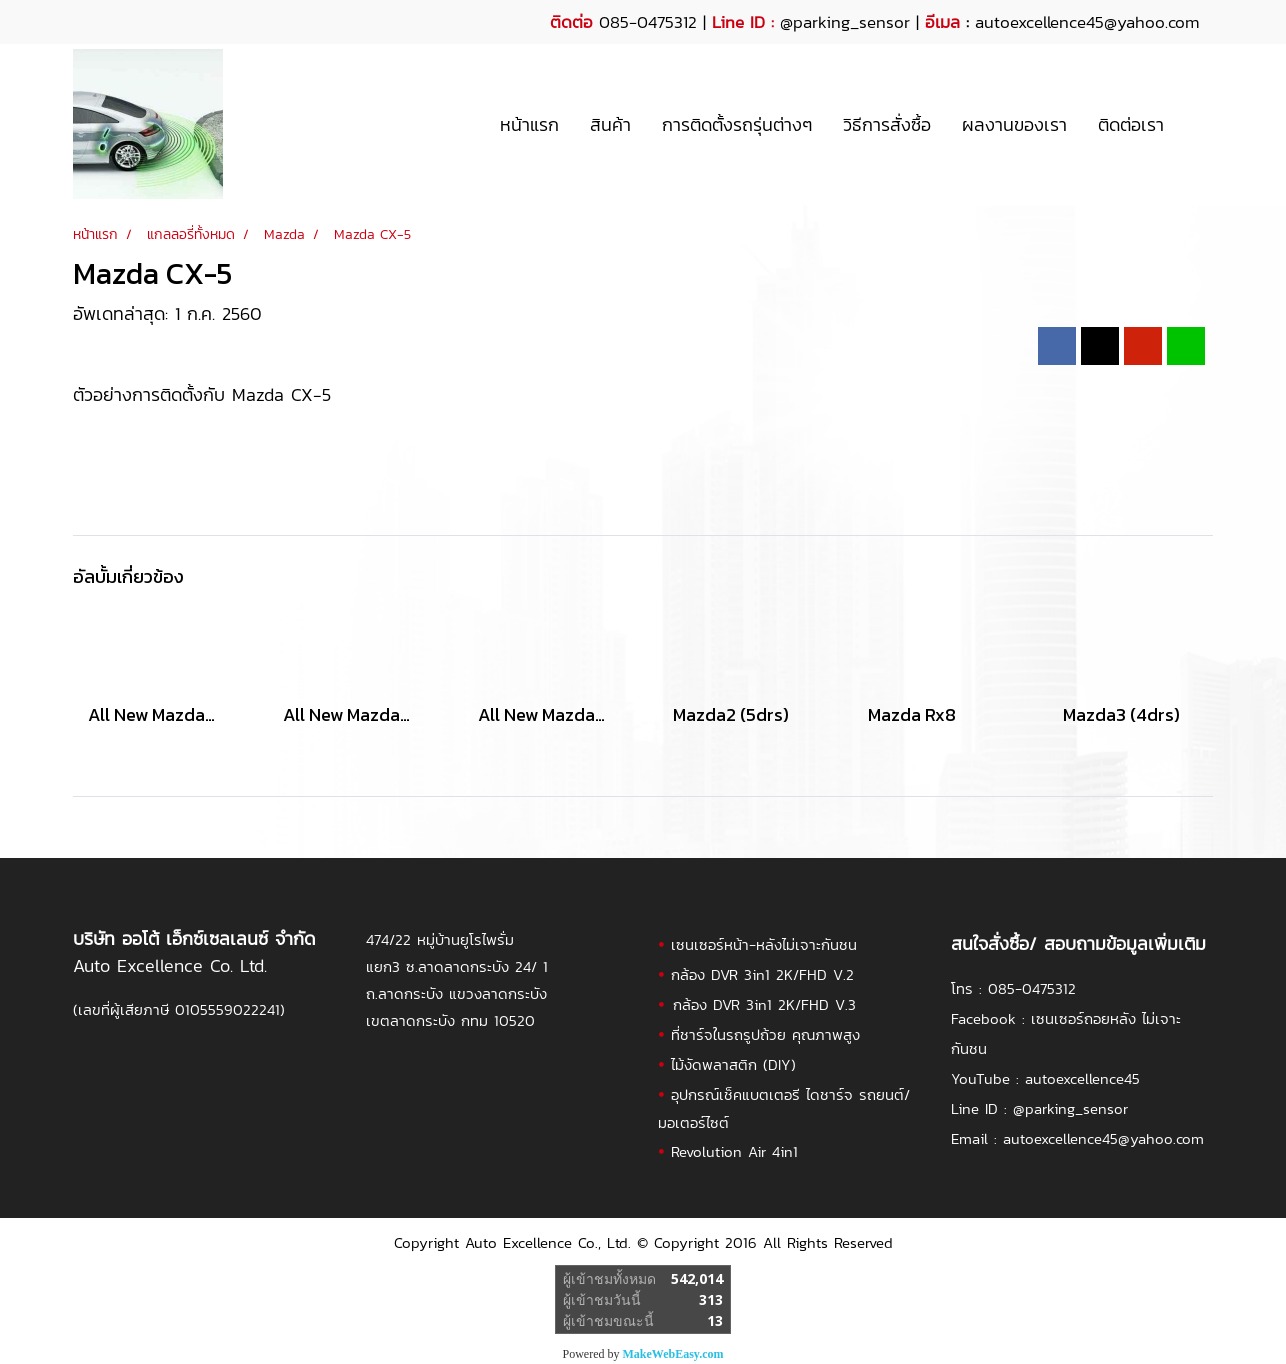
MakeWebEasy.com (673, 1354)
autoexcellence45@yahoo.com (1103, 1138)
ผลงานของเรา (1014, 124)
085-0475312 (1032, 988)
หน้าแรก (529, 124)
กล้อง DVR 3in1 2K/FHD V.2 (762, 974)
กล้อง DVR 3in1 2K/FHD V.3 (764, 1004)
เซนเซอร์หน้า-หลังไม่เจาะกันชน (764, 944)
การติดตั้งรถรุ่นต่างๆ (737, 124)
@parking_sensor (845, 22)
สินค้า (610, 124)
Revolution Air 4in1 (734, 1151)
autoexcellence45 (1082, 1078)
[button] (1197, 124)
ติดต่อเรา (1131, 124)
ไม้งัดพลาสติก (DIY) (733, 1064)
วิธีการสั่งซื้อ (887, 124)
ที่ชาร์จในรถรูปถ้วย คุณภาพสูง (765, 1034)
